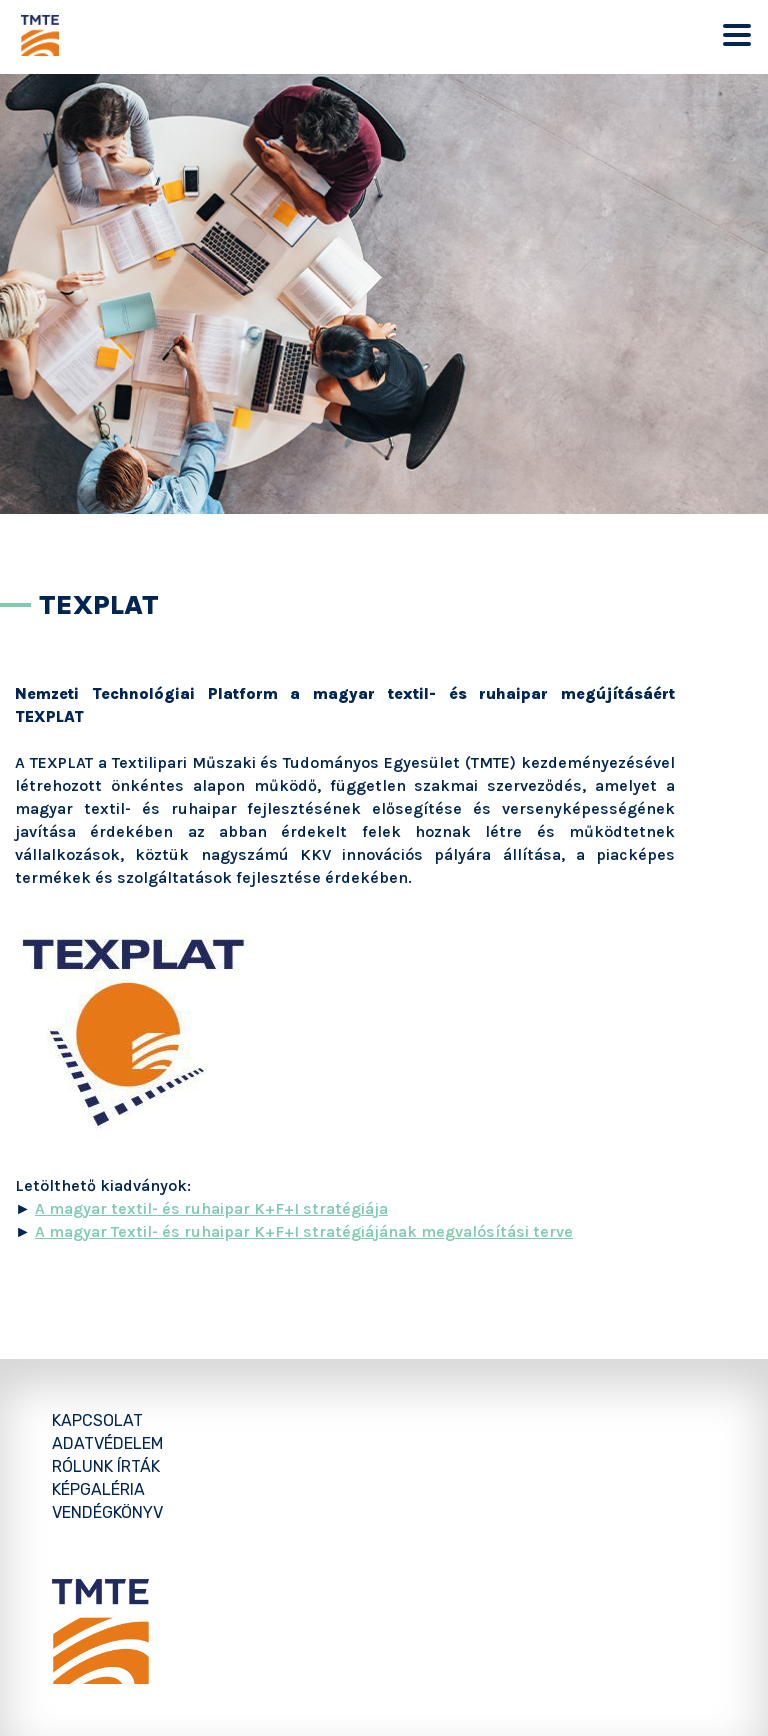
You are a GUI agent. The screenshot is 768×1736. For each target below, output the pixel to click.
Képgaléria (98, 1489)
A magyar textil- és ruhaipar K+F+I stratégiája (211, 1208)
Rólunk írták (106, 1466)
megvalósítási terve (497, 1231)
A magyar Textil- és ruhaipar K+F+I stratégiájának (228, 1231)
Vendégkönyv (107, 1512)
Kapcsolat (97, 1420)
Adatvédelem (107, 1443)
